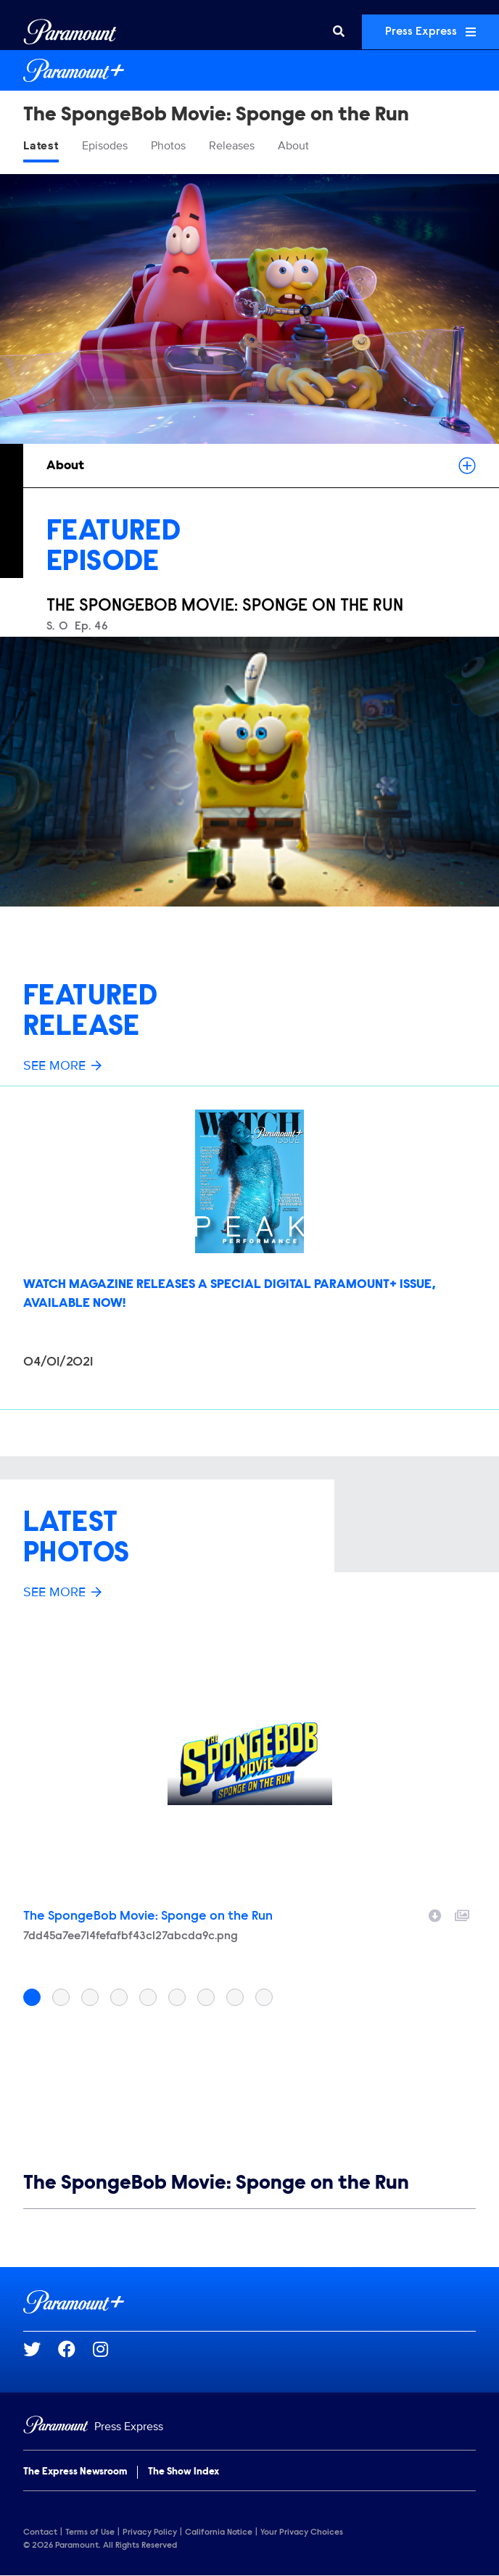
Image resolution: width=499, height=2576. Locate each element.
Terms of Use (90, 2532)
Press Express (430, 32)
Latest (41, 146)
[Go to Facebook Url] (75, 2349)
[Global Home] (70, 32)
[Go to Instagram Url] (109, 2349)
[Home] (249, 2427)
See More (62, 1065)
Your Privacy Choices (301, 2532)
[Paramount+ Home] (249, 70)
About (293, 146)
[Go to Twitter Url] (40, 2349)
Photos (168, 146)
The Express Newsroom (75, 2472)
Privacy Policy (150, 2532)
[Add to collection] (462, 1913)
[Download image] (435, 1913)
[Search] (338, 32)
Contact (40, 2532)
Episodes (105, 146)
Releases (232, 146)
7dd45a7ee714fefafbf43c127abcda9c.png (130, 1936)
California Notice (218, 2532)
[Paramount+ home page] (249, 2301)
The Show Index (183, 2472)
